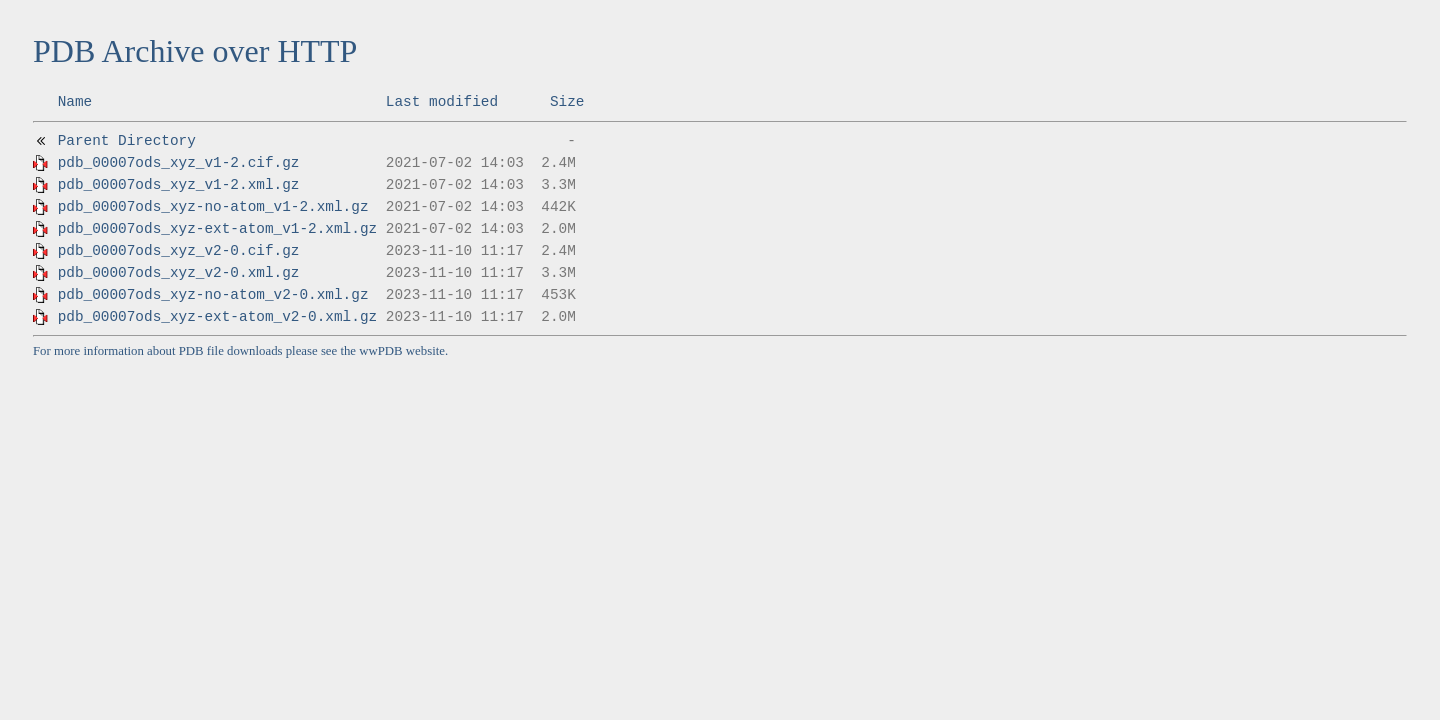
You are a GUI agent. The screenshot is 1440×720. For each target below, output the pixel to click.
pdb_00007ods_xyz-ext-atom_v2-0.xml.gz (218, 317)
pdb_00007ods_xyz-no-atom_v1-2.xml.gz (213, 207)
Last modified (442, 102)
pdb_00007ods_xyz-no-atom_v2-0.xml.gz (213, 295)
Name (75, 102)
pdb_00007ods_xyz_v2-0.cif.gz (179, 251)
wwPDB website (402, 351)
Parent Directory (127, 141)
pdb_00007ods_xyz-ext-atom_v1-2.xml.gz (218, 229)
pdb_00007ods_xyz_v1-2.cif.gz (179, 163)
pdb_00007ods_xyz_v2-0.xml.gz (179, 273)
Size (567, 102)
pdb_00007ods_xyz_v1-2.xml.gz (179, 185)
